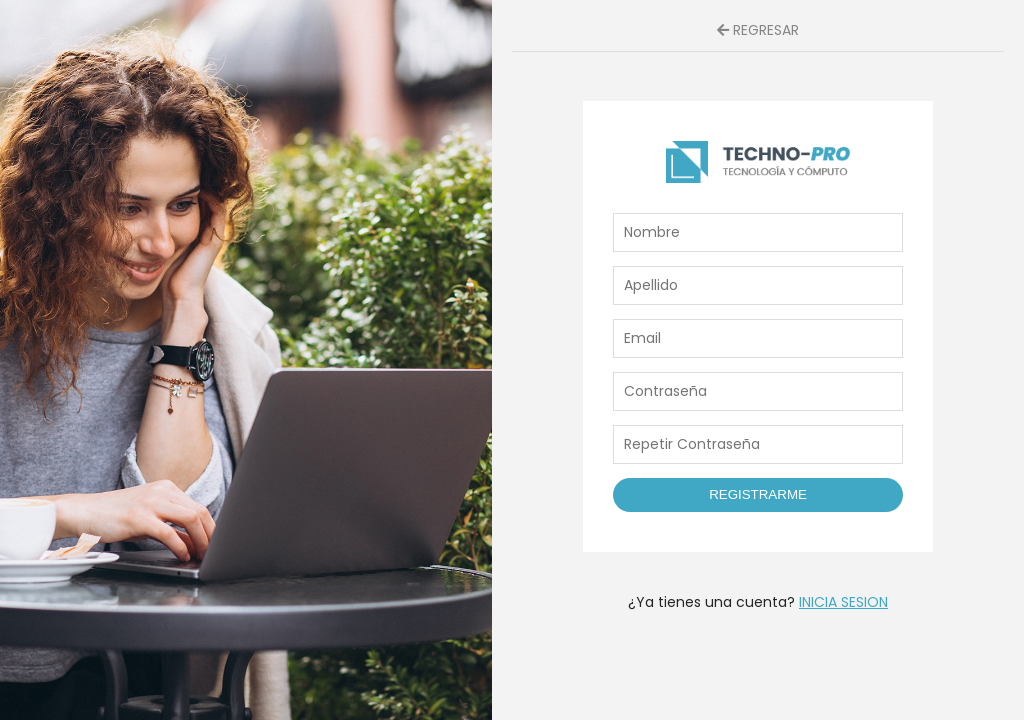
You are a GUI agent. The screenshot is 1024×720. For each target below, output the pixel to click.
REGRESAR (758, 30)
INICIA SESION (843, 602)
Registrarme (758, 494)
